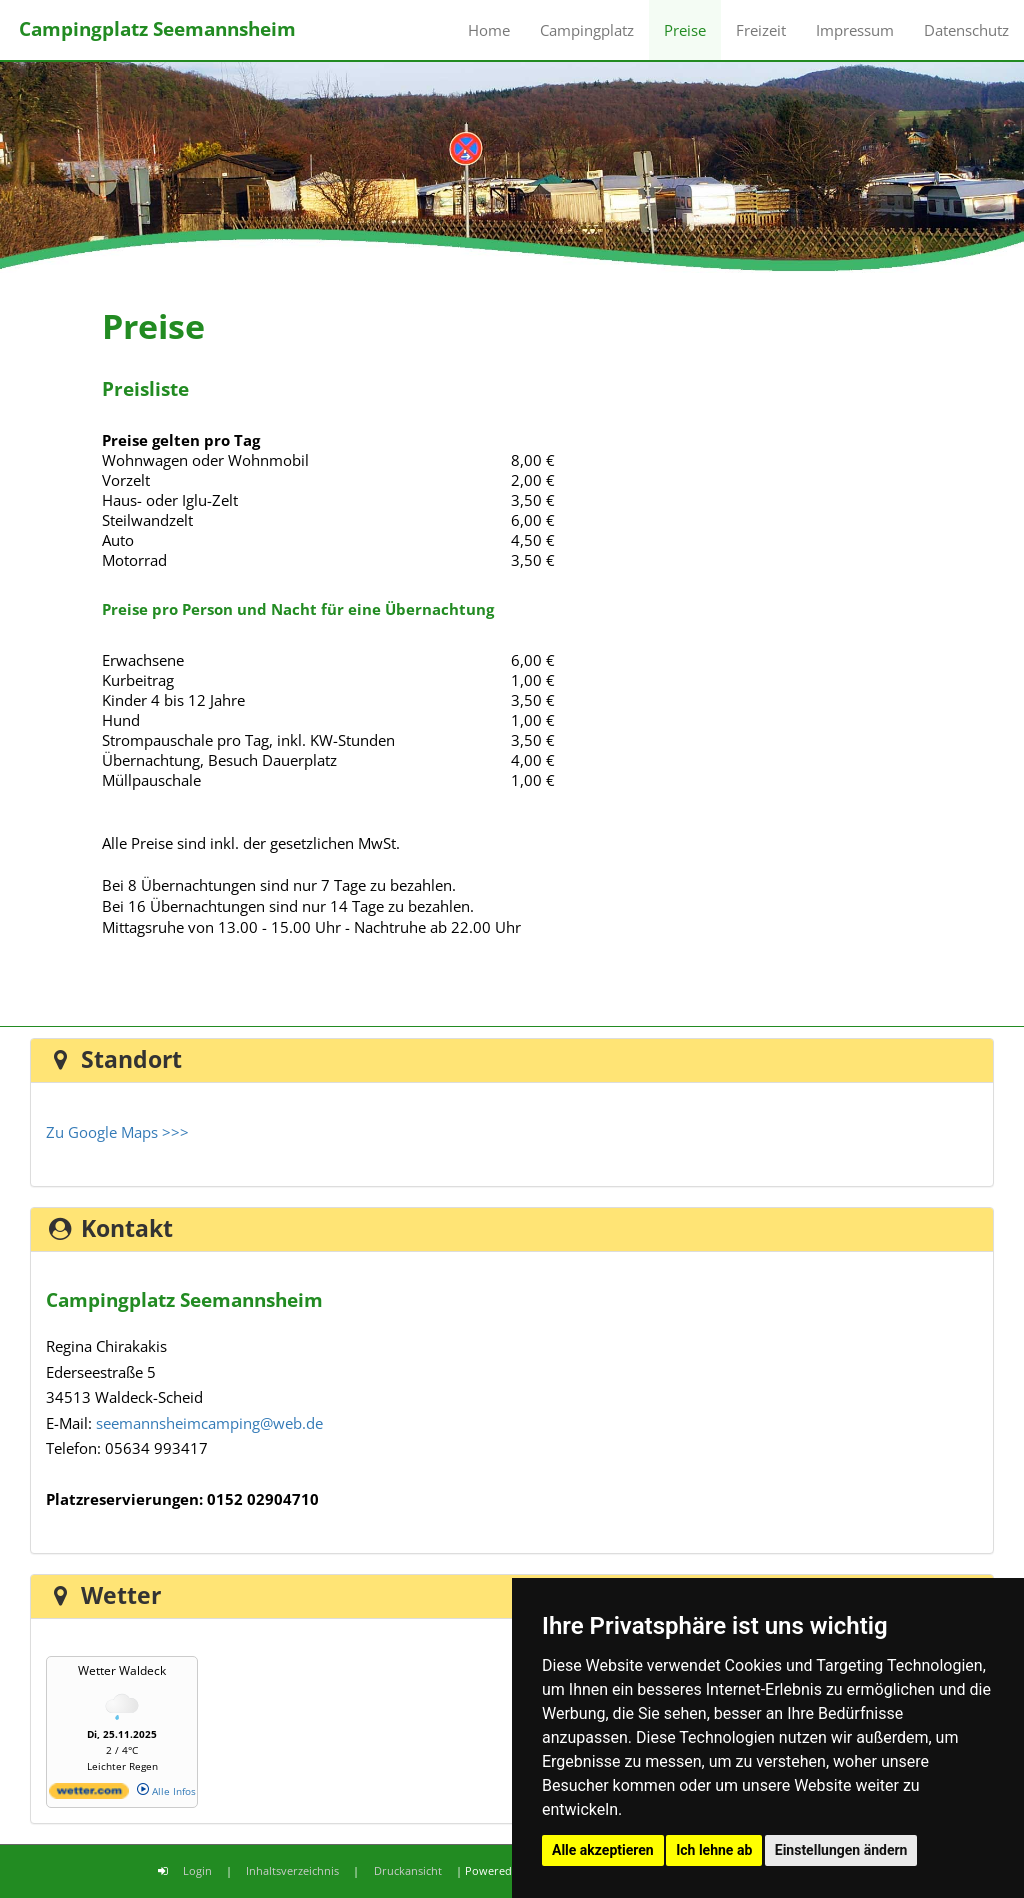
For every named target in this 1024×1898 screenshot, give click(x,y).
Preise (685, 30)
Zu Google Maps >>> (117, 1132)
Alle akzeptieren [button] (603, 1850)
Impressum (855, 30)
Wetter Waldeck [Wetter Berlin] (122, 1670)
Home (489, 30)
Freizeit (761, 30)
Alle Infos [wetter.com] (166, 1791)
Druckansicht (408, 1870)
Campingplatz (587, 30)
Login (197, 1870)
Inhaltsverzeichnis (292, 1870)
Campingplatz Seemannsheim (157, 28)
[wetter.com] (89, 1795)
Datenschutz (966, 30)
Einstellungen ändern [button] (841, 1850)
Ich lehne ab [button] (714, 1850)
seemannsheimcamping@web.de (209, 1423)
